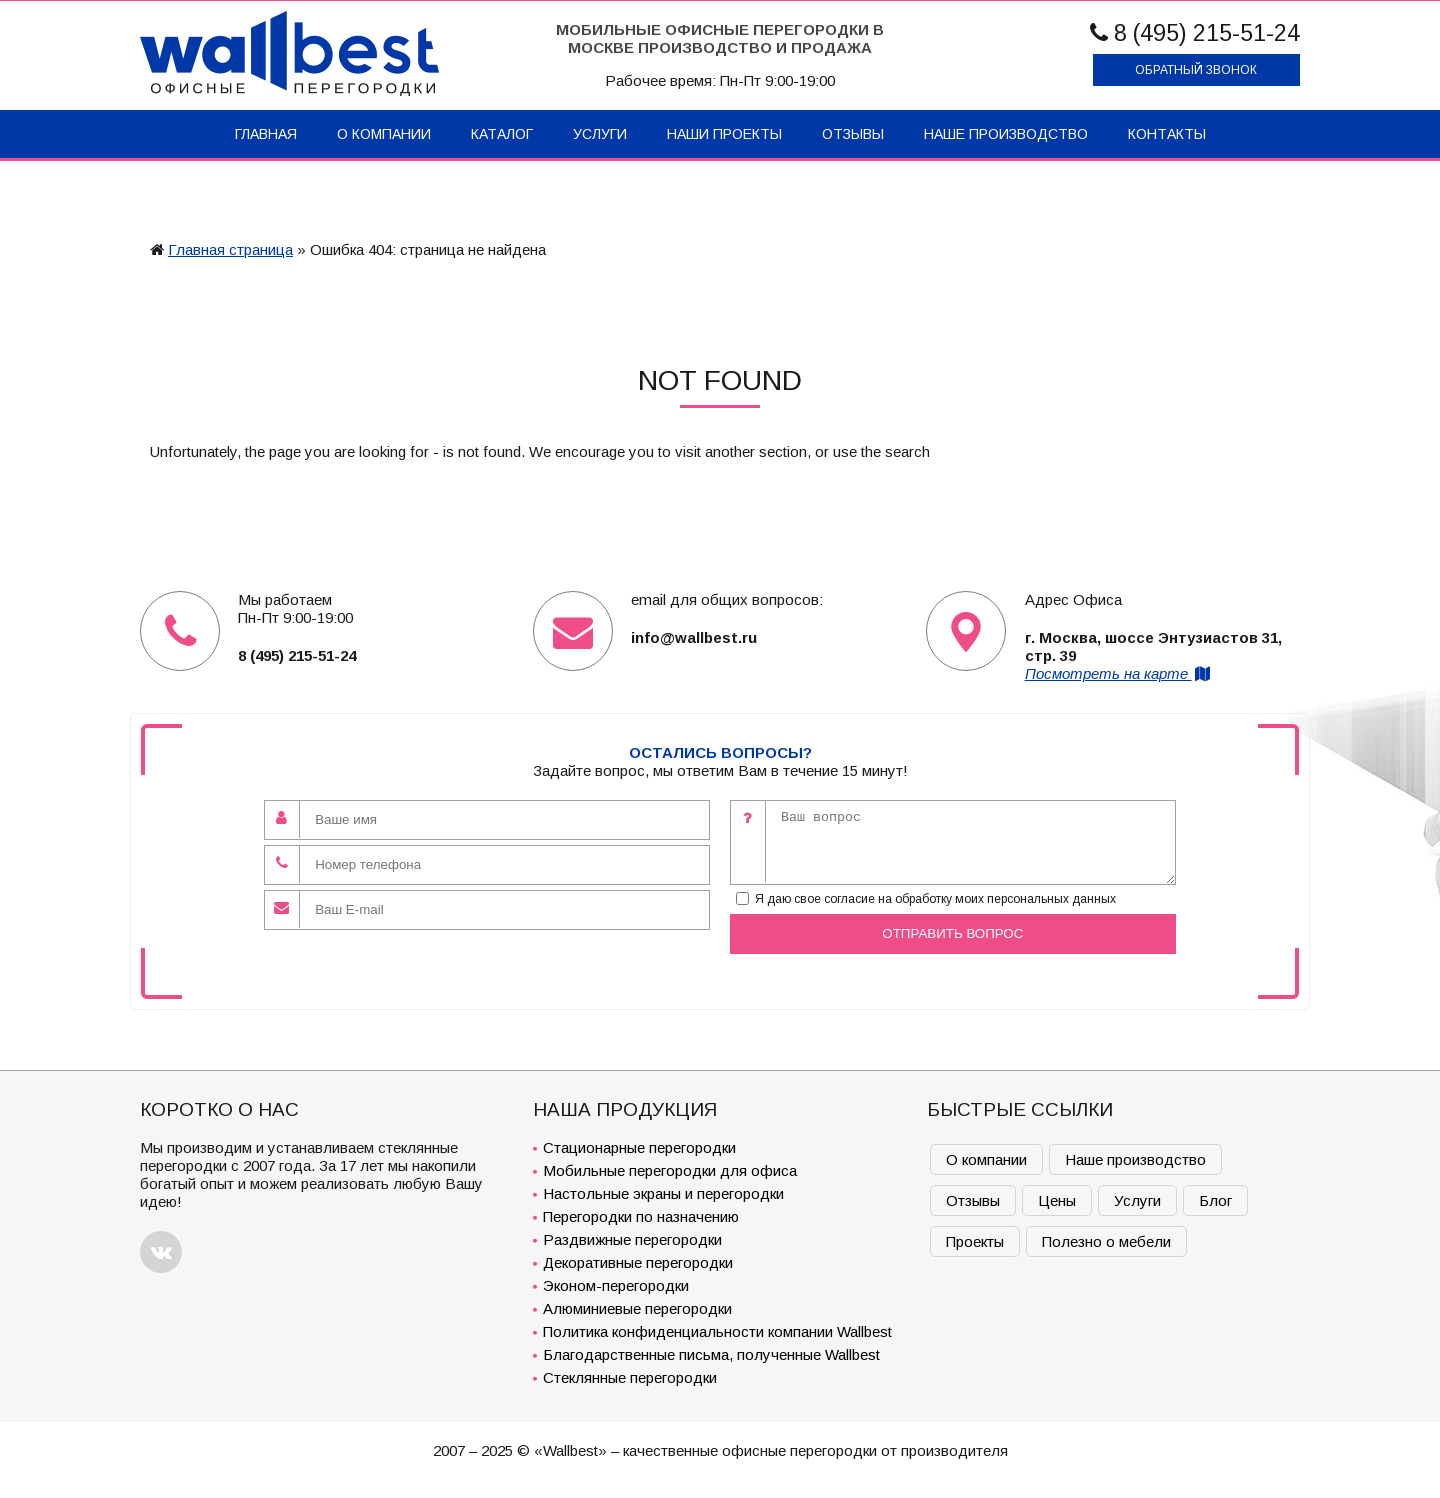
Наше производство (1006, 134)
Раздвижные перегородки (632, 1239)
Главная (266, 134)
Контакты (1167, 134)
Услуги (600, 134)
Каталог (502, 134)
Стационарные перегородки (639, 1147)
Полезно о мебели (1106, 1241)
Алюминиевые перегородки (637, 1308)
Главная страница (230, 249)
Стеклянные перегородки (630, 1377)
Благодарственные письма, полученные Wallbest (711, 1354)
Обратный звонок (1196, 70)
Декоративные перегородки (638, 1262)
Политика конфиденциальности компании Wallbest (717, 1331)
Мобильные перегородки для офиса (670, 1170)
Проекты (975, 1241)
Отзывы (853, 134)
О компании (384, 134)
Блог (1215, 1200)
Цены (1057, 1200)
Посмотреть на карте (1119, 673)
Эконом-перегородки (616, 1285)
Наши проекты (724, 134)
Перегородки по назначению (641, 1216)
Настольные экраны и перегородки (663, 1193)
